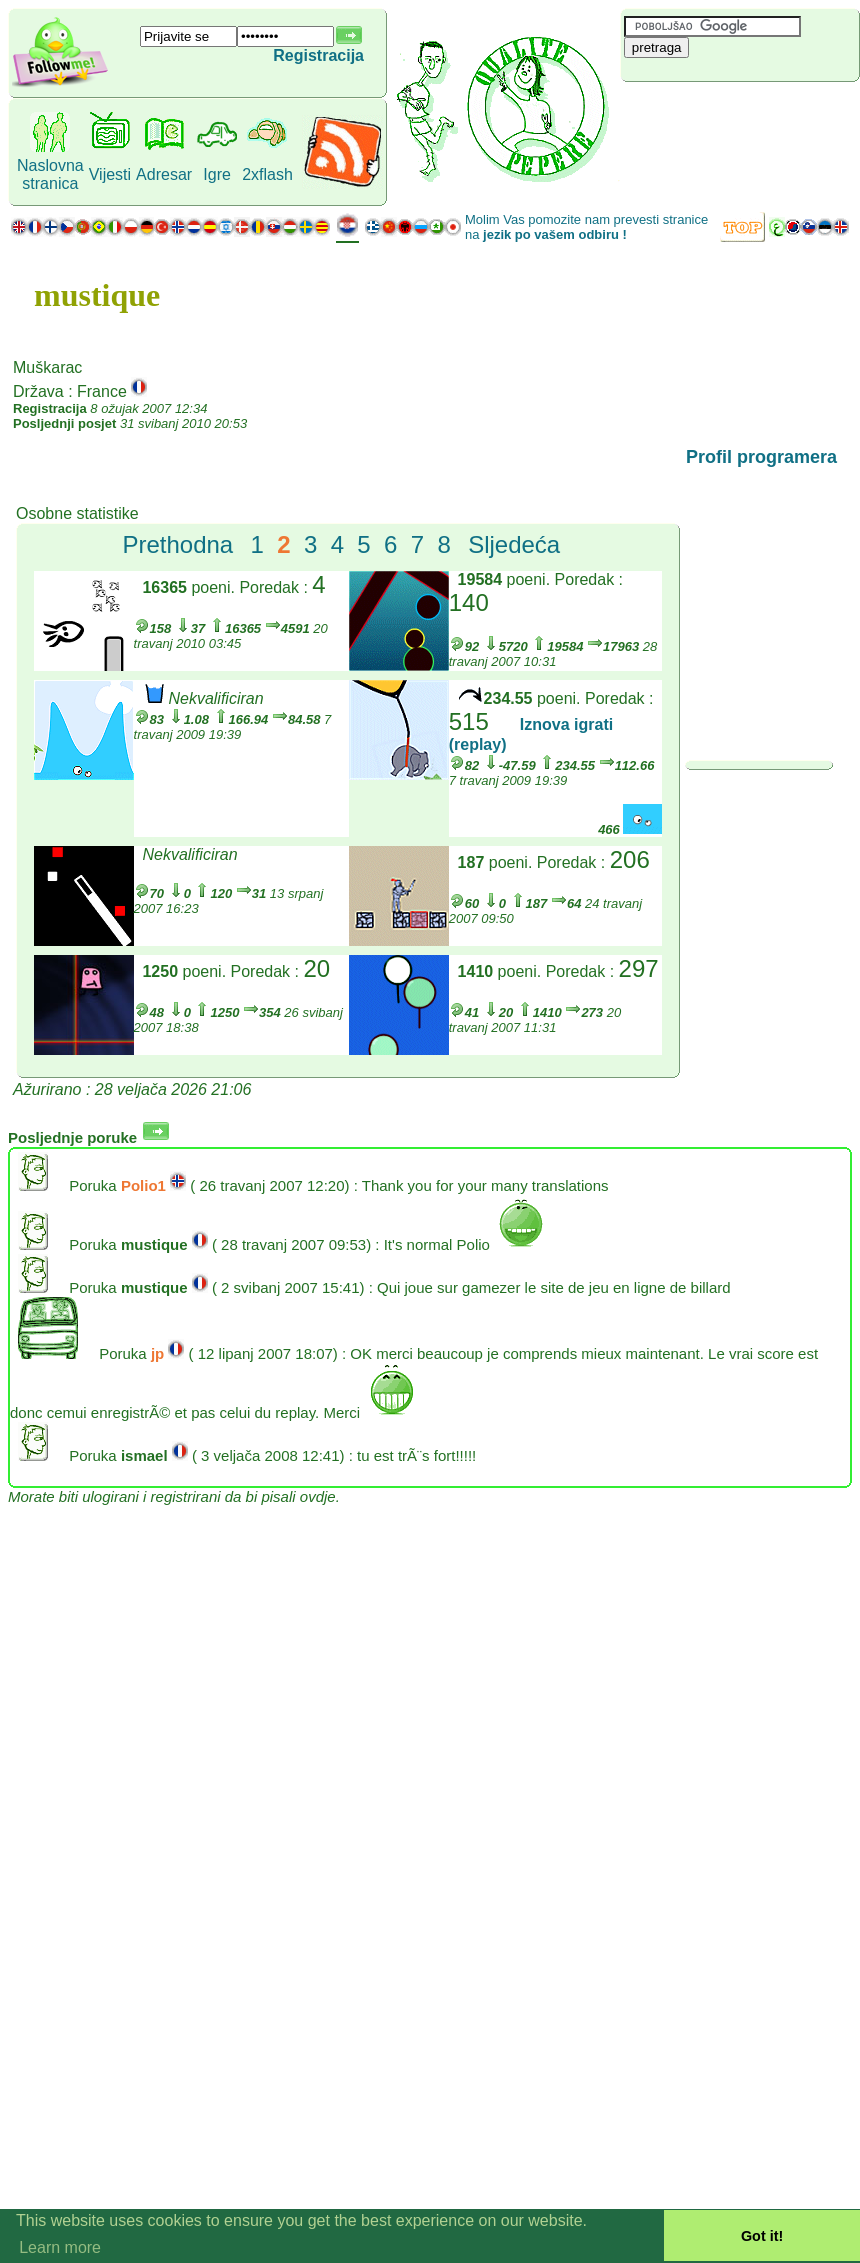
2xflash (267, 174)
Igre (217, 174)
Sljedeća (514, 544)
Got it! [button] (762, 2236)
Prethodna (177, 544)
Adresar (164, 174)
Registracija (318, 55)
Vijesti (110, 174)
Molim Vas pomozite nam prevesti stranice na (586, 227)
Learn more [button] (60, 2247)
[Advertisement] (740, 115)
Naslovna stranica (50, 174)
